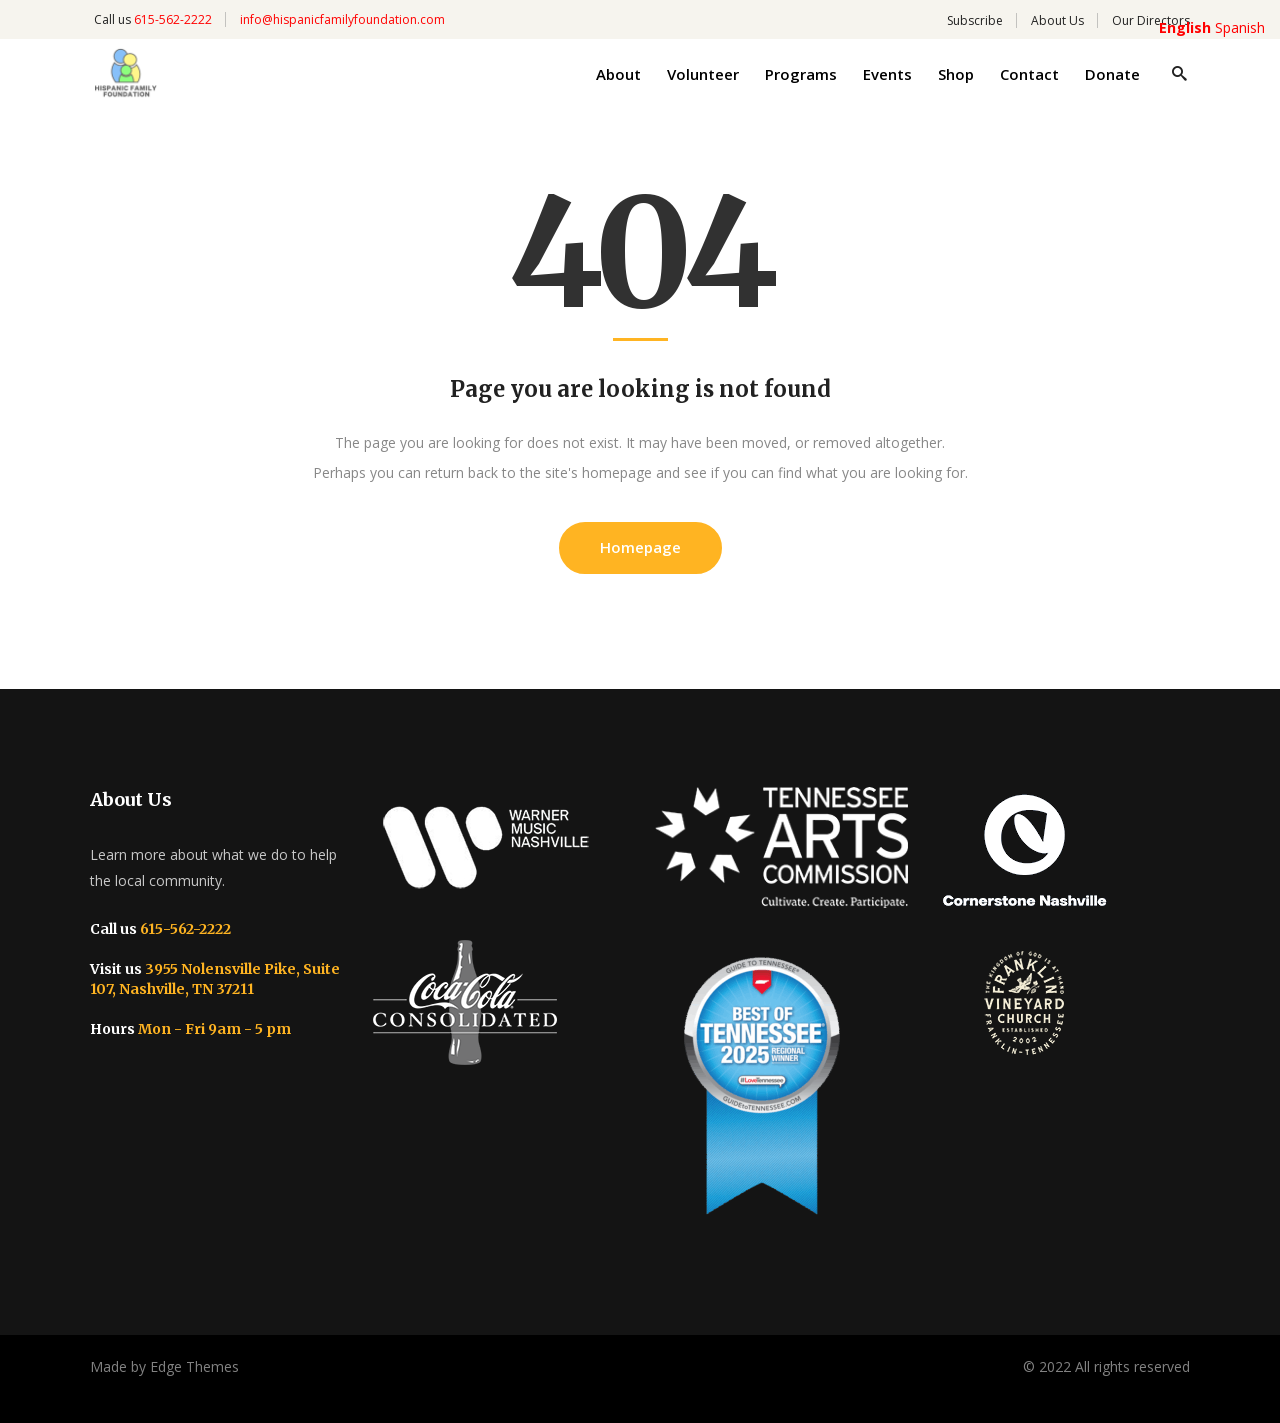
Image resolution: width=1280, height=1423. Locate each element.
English (1185, 27)
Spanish (1240, 27)
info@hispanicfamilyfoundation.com (342, 19)
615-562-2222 (173, 19)
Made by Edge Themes (164, 1366)
